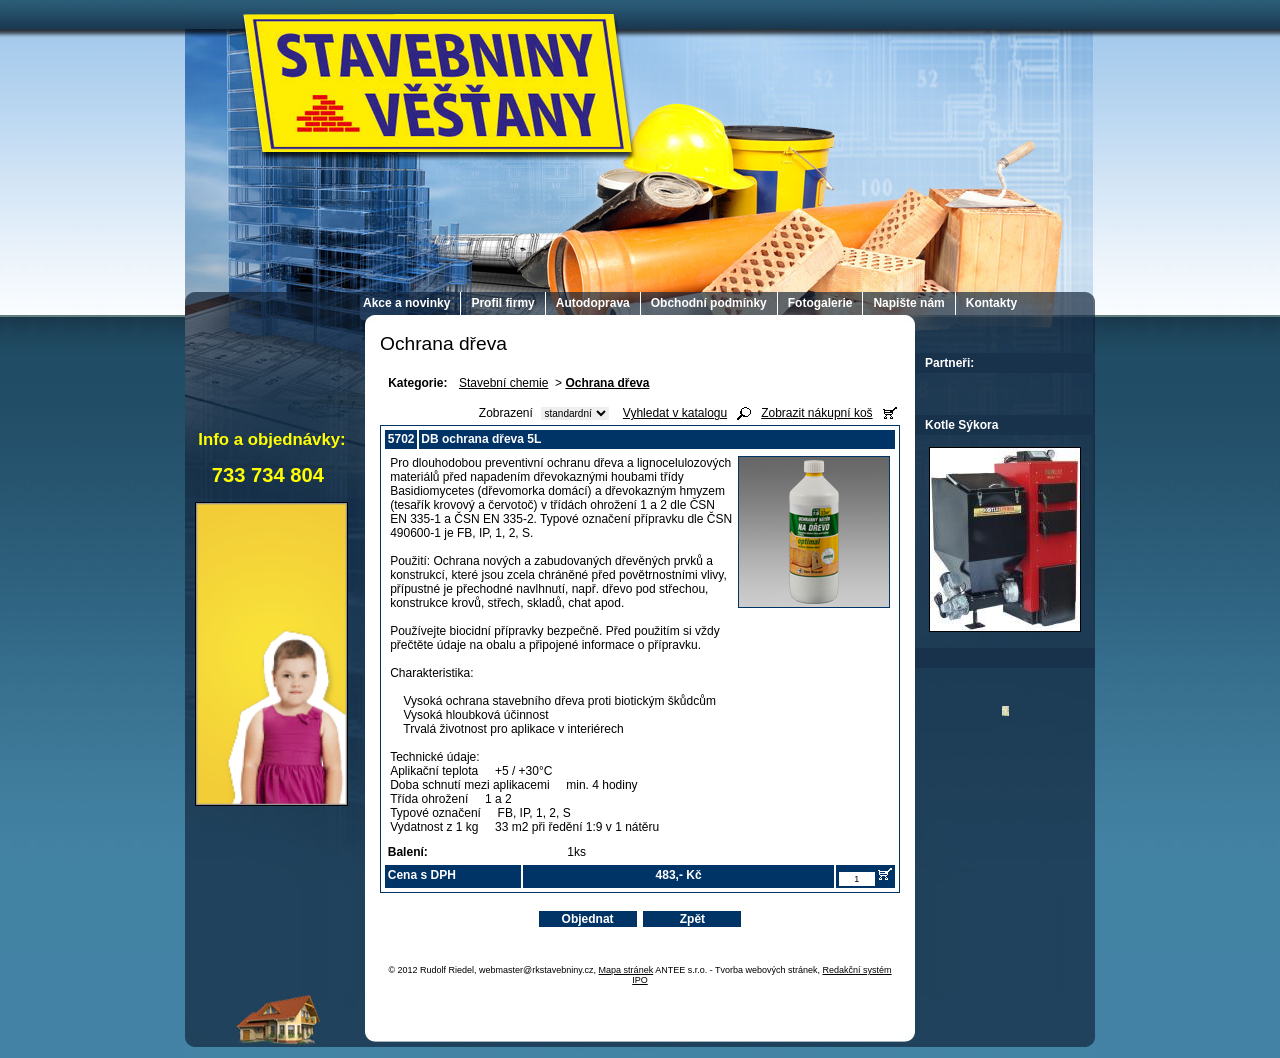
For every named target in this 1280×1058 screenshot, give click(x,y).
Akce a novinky (406, 303)
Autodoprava (593, 303)
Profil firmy (502, 303)
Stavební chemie (503, 383)
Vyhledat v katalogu (675, 413)
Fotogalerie (820, 303)
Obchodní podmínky (709, 303)
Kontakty (991, 303)
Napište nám (908, 303)
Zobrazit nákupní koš (816, 413)
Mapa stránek (626, 970)
